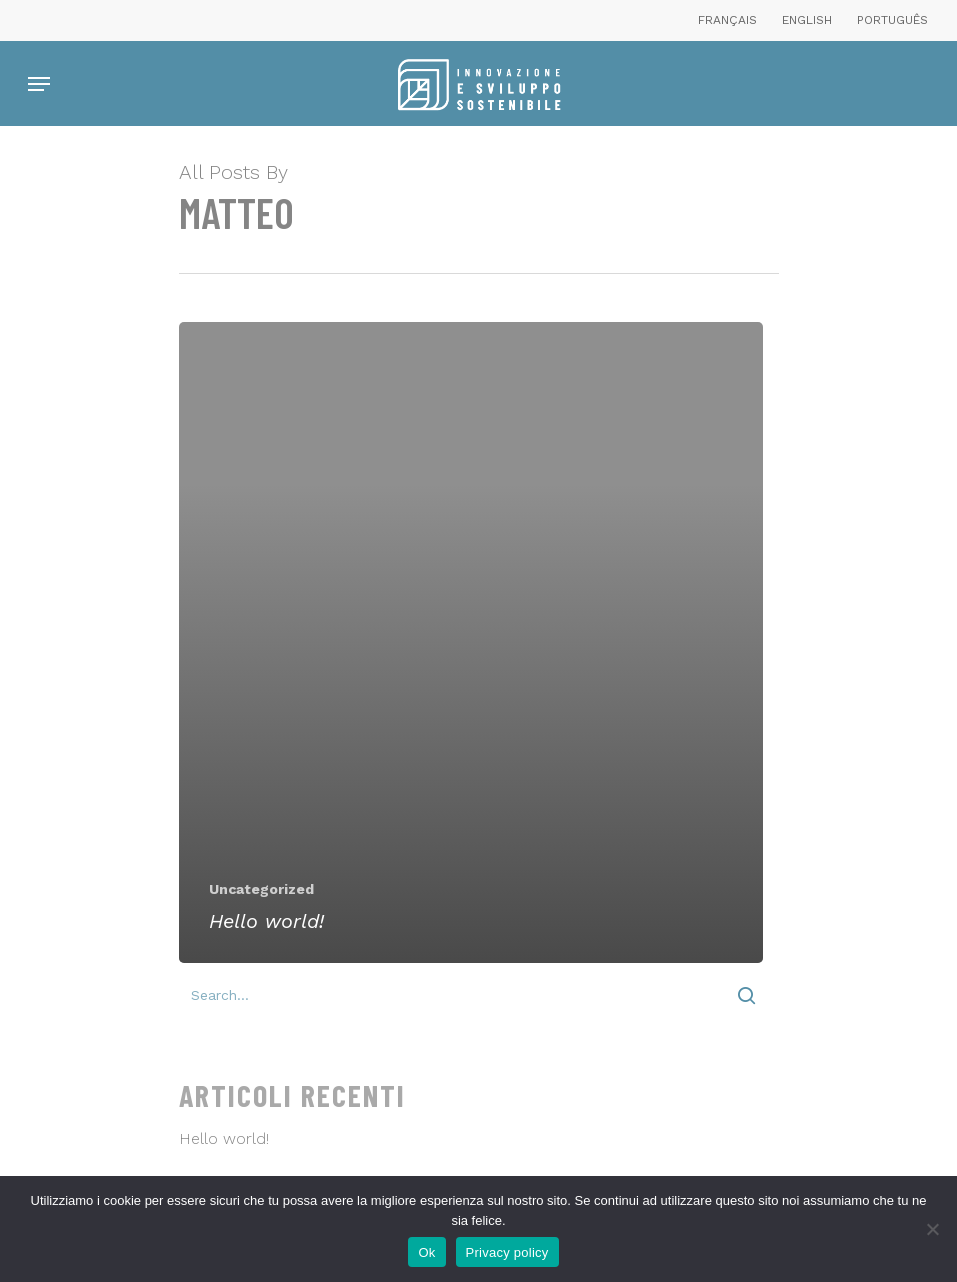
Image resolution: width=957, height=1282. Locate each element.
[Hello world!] (471, 642)
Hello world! (224, 1138)
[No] (932, 1229)
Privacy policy (507, 1252)
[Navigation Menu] (39, 84)
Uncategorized (261, 889)
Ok (426, 1252)
